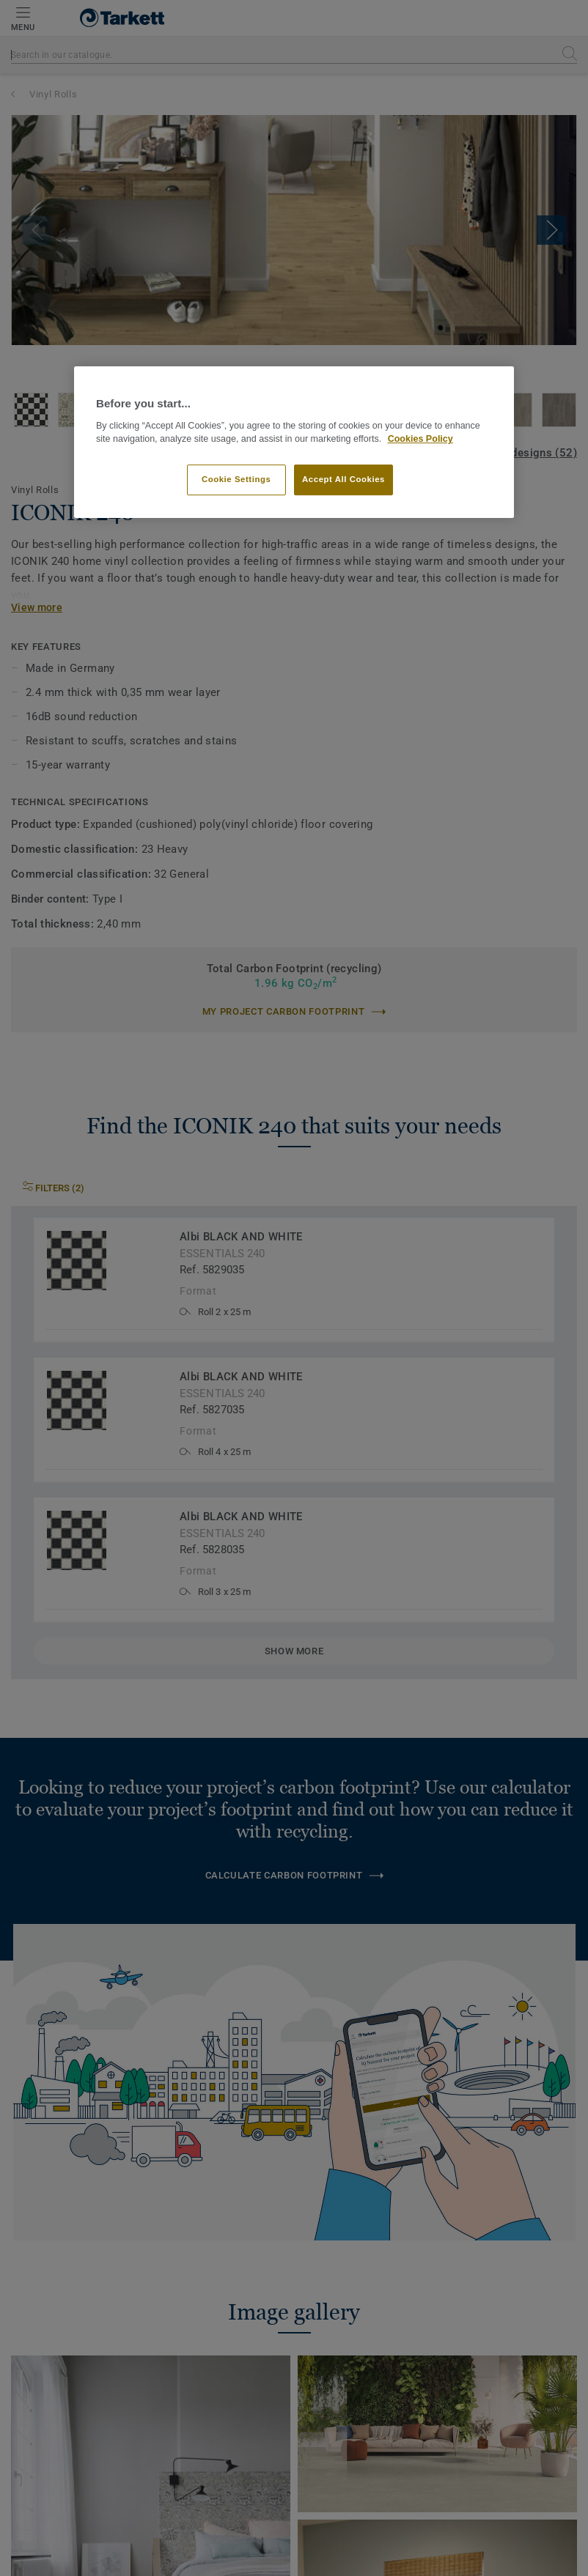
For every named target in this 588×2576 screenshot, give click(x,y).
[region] (294, 443)
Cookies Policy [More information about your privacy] (420, 439)
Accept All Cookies (343, 479)
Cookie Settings (236, 479)
